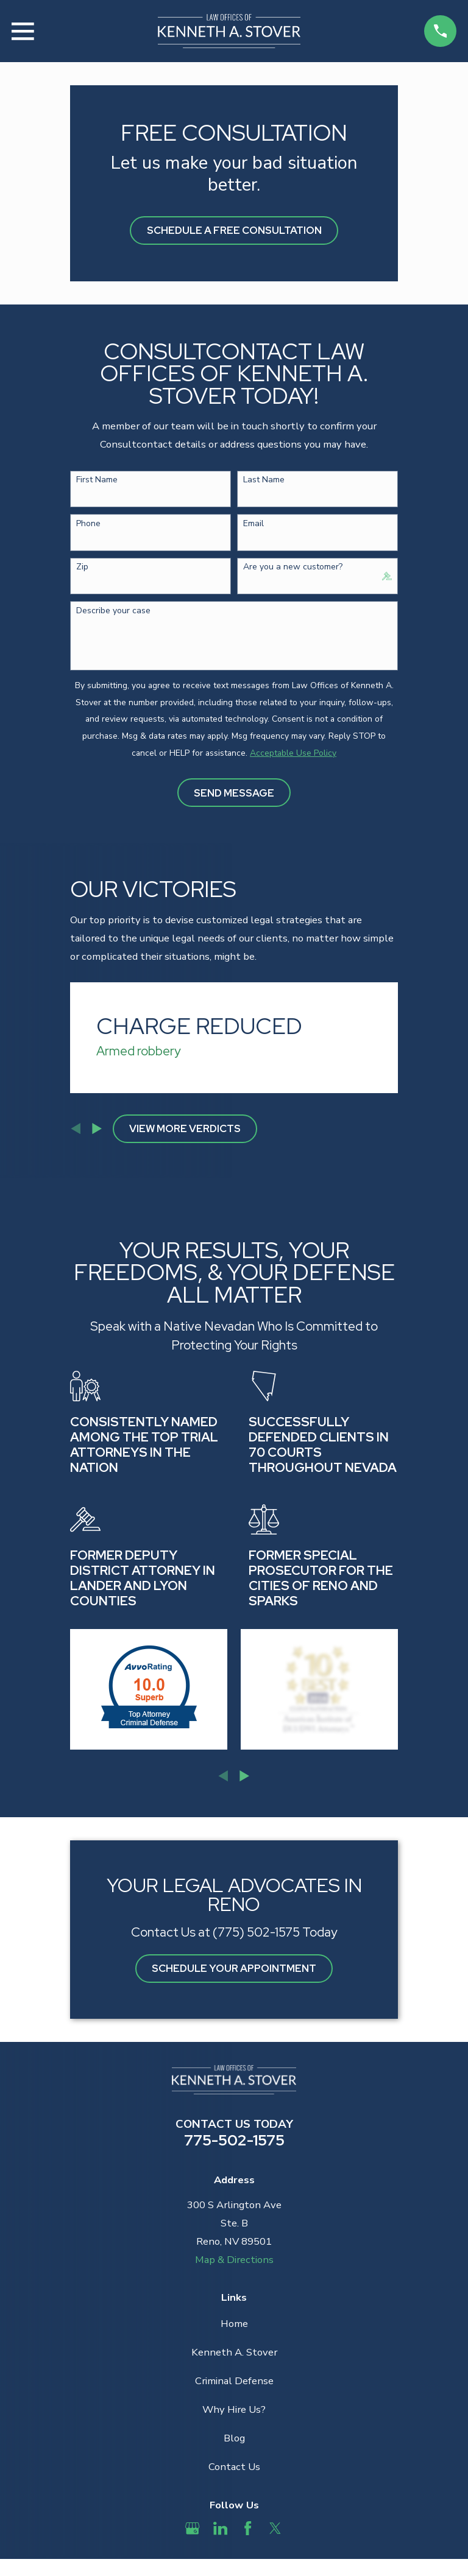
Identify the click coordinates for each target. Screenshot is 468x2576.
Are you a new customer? (292, 567)
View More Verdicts (185, 1128)
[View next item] (96, 1128)
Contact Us (234, 2467)
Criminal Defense (234, 2381)
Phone (88, 524)
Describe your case (113, 611)
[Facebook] (248, 2528)
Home (234, 2324)
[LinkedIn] (220, 2528)
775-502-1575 (234, 2140)
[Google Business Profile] (192, 2528)
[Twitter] (275, 2528)
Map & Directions (234, 2260)
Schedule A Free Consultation (234, 230)
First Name (97, 480)
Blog (234, 2438)
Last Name (264, 480)
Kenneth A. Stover (234, 2352)
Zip (82, 567)
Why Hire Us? (234, 2409)
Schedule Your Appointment (234, 1968)
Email (253, 524)
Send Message (234, 793)
